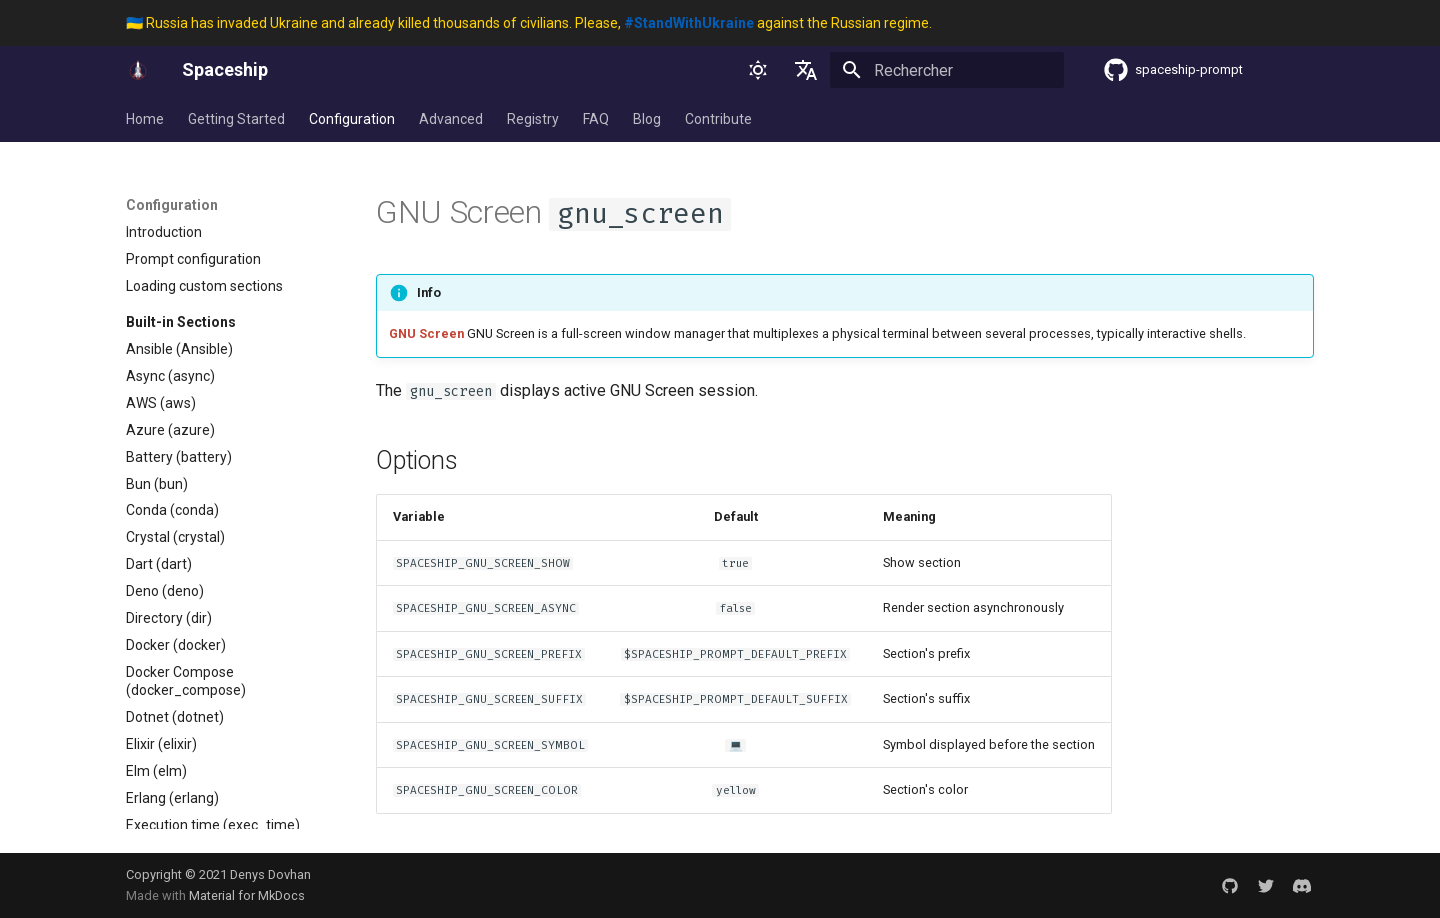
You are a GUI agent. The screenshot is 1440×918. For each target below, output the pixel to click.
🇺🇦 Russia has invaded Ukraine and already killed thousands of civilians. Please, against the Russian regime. (529, 23)
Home (145, 119)
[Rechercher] (947, 70)
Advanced (451, 119)
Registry (533, 119)
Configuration (352, 119)
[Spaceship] (138, 70)
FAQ (596, 119)
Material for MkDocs (247, 895)
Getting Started (236, 119)
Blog (647, 119)
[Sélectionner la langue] (806, 70)
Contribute (718, 119)
